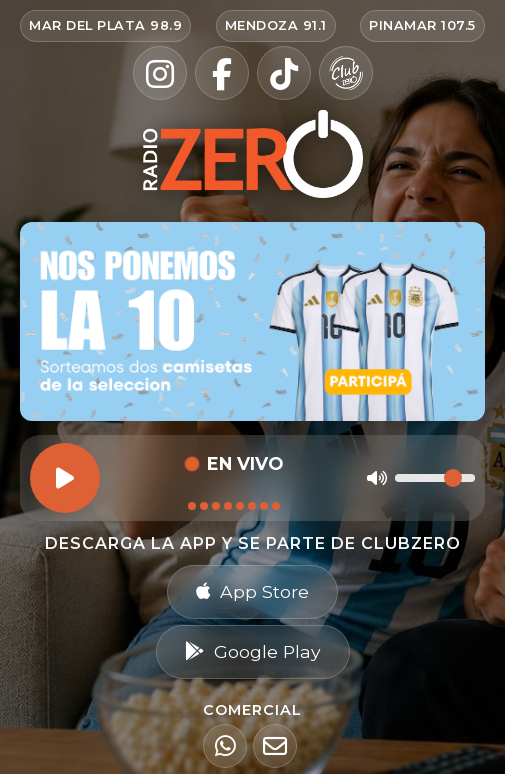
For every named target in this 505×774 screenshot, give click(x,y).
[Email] (275, 746)
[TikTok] (284, 73)
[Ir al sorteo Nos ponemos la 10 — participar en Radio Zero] (252, 321)
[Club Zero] (346, 73)
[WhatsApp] (225, 746)
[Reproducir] (65, 478)
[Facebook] (222, 73)
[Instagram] (160, 73)
